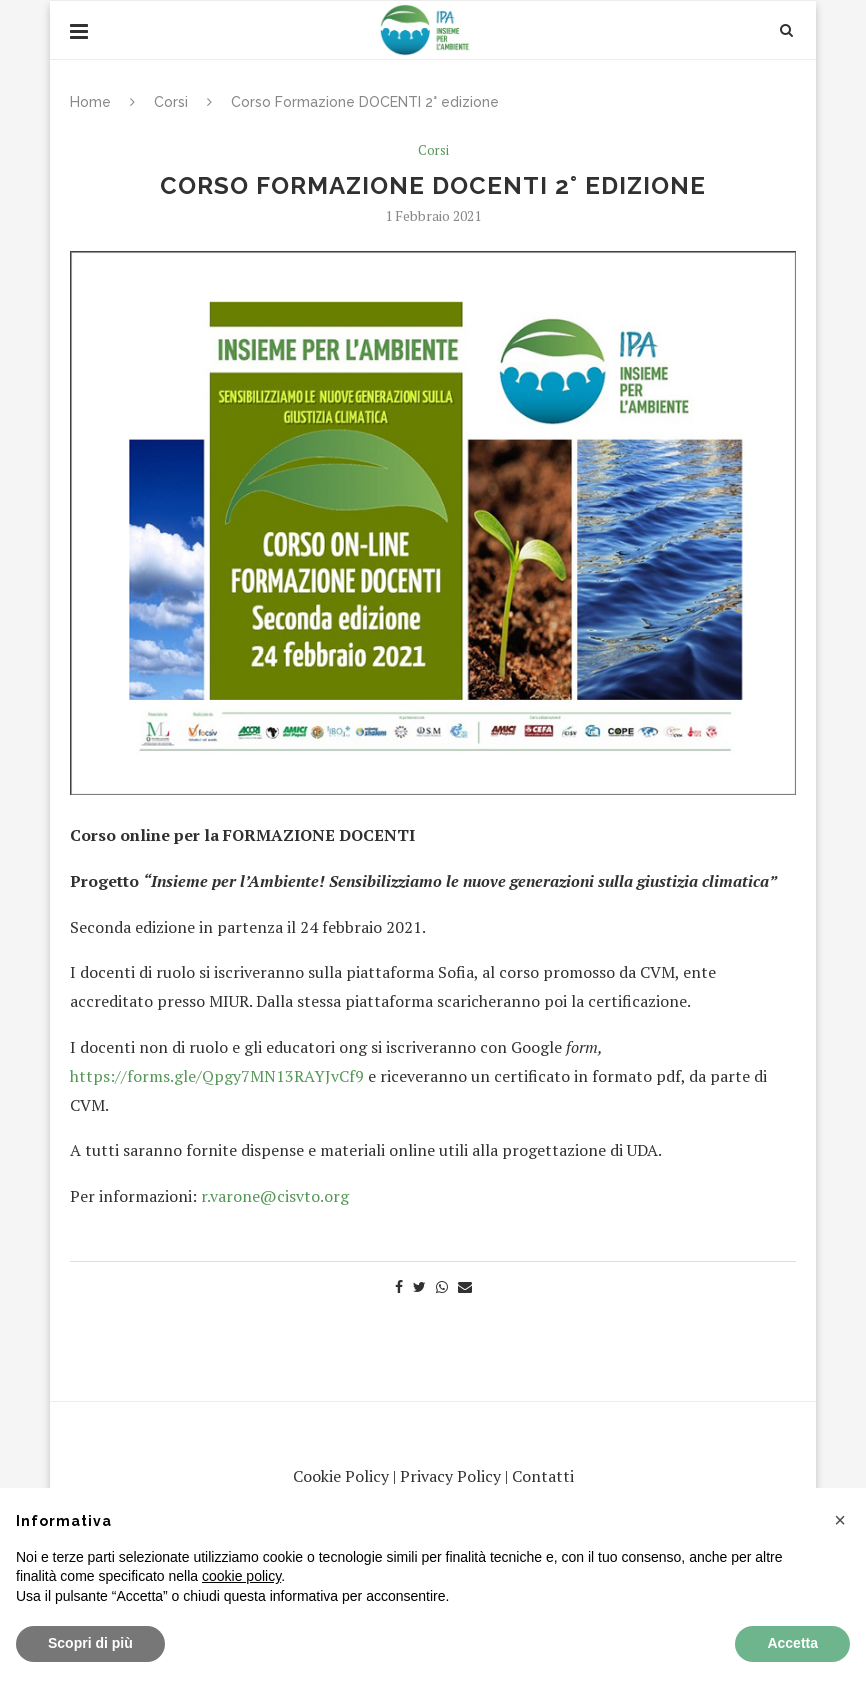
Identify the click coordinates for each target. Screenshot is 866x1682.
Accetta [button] (792, 1643)
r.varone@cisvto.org (275, 1196)
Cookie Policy (341, 1476)
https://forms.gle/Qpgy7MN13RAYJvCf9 (217, 1076)
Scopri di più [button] (90, 1643)
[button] (840, 1520)
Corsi (171, 102)
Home (90, 102)
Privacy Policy (450, 1476)
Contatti (543, 1476)
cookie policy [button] (241, 1576)
